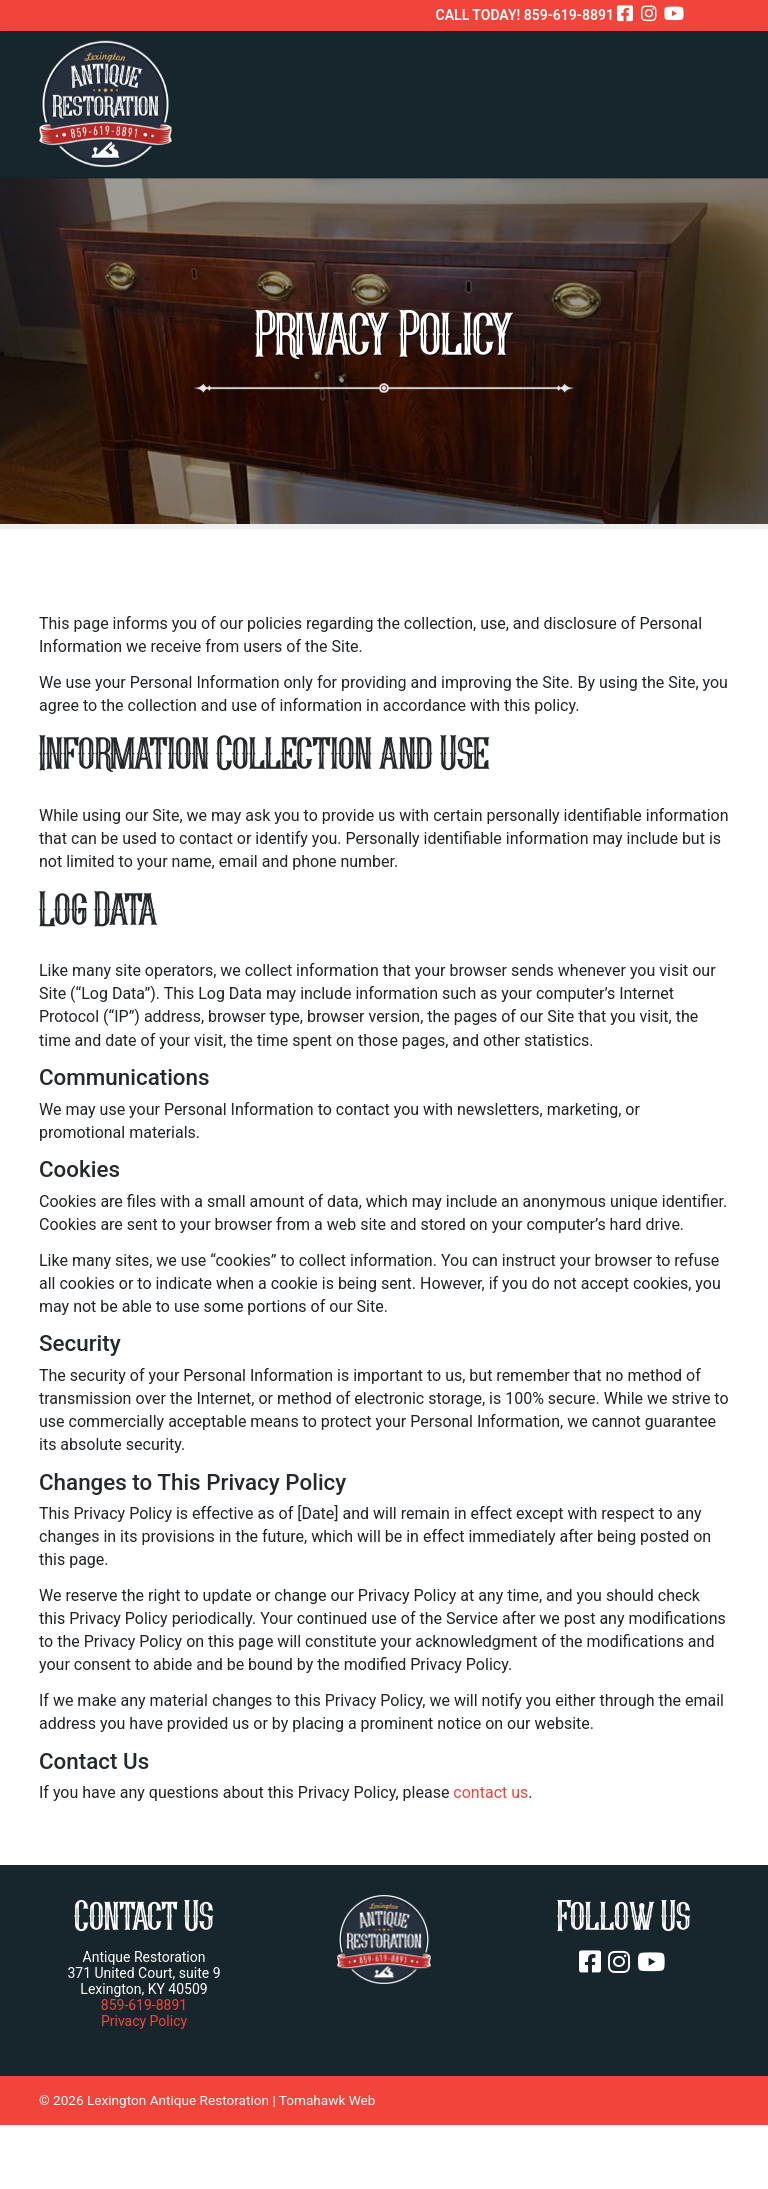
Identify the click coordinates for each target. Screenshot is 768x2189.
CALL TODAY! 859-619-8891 (525, 15)
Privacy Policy (144, 2021)
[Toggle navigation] (707, 100)
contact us (490, 1792)
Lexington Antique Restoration (178, 2100)
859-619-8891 (144, 2005)
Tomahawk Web (327, 2100)
